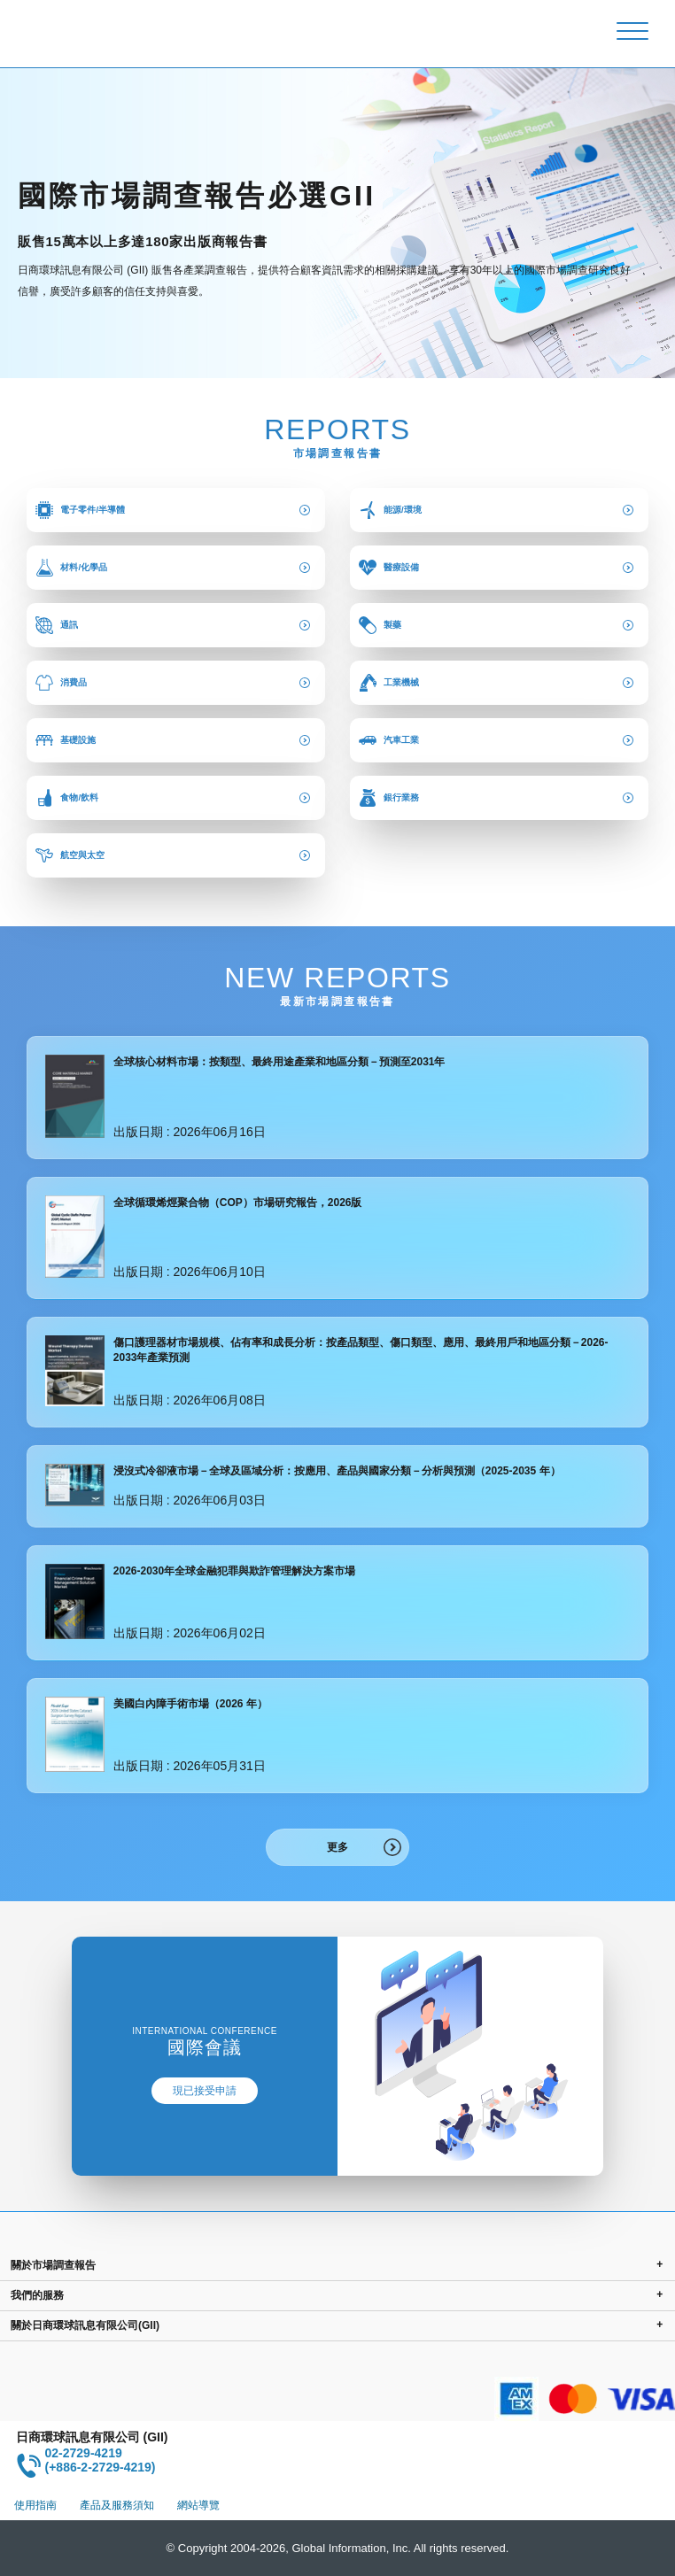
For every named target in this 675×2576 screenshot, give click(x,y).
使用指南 (35, 2505)
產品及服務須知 (117, 2505)
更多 (337, 1847)
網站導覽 (198, 2505)
